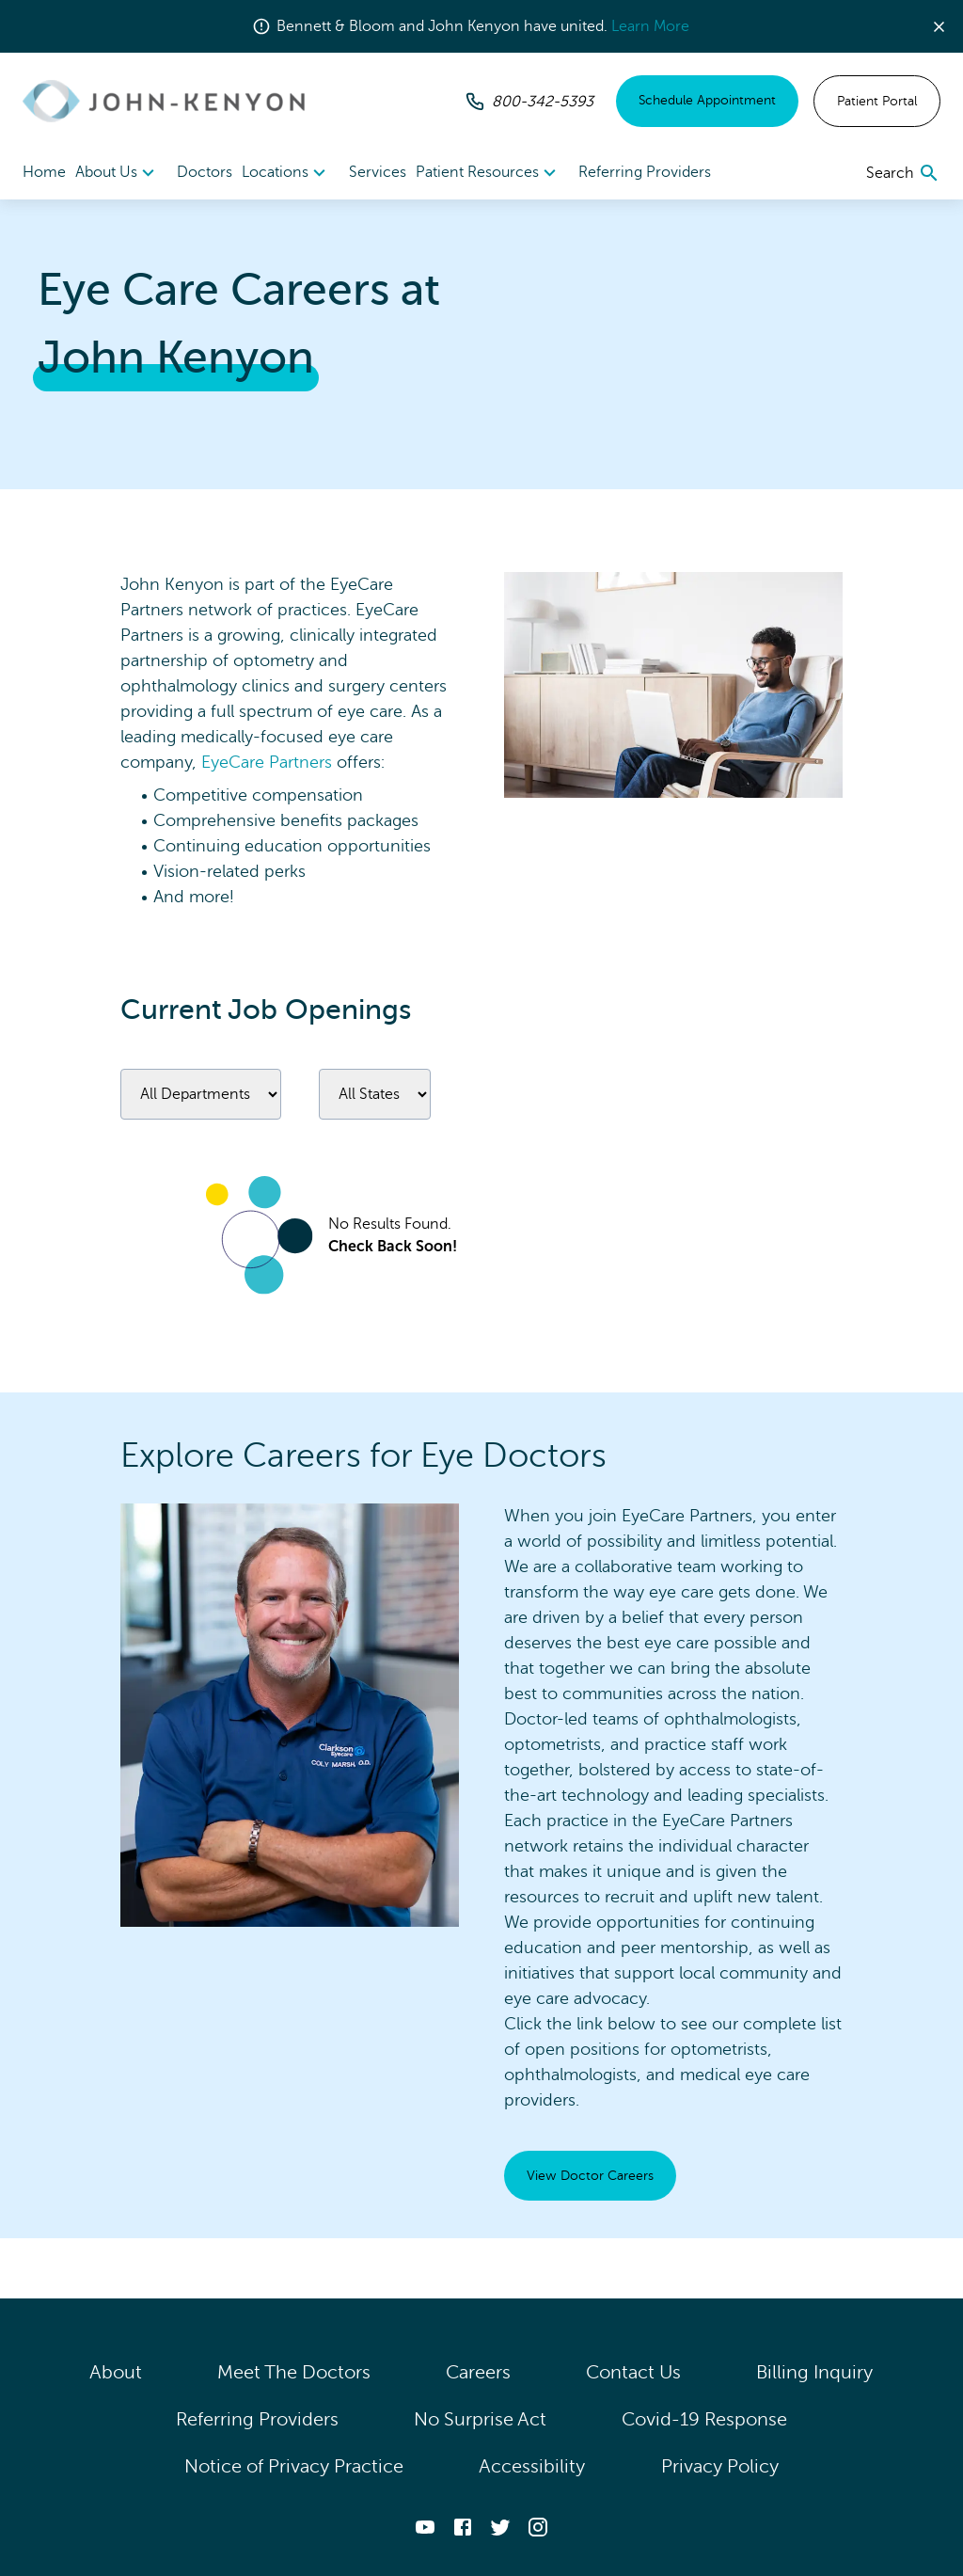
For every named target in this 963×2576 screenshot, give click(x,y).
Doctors (204, 172)
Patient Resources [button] (488, 173)
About (115, 2372)
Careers (478, 2372)
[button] (946, 26)
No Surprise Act (480, 2419)
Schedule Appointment (707, 100)
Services (377, 172)
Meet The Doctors (294, 2372)
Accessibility (532, 2466)
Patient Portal (877, 101)
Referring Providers (644, 172)
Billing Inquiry (815, 2372)
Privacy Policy (720, 2466)
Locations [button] (286, 173)
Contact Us (633, 2372)
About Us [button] (117, 173)
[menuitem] (117, 172)
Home (44, 172)
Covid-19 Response (704, 2419)
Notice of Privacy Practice (293, 2466)
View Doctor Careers (590, 2176)
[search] (903, 173)
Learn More (650, 26)
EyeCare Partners (266, 762)
